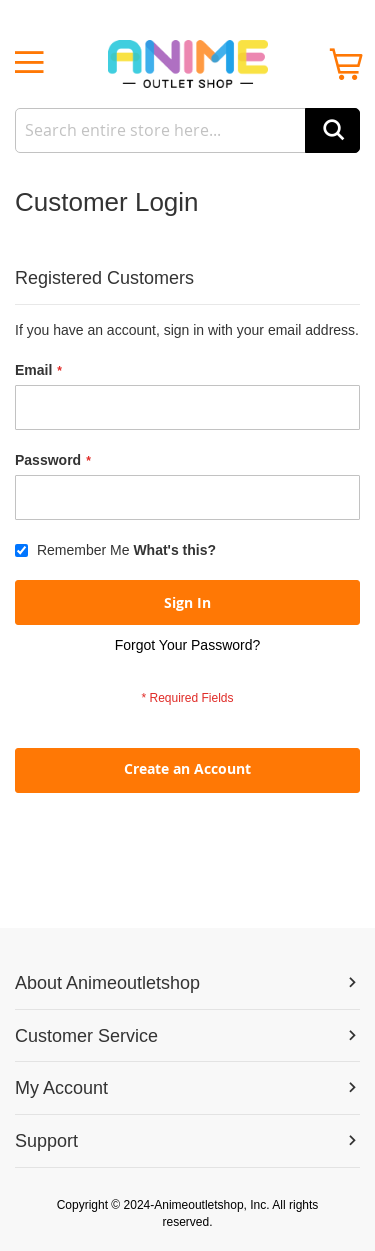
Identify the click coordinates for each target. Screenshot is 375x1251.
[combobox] (187, 130)
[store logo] (187, 64)
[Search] (332, 130)
